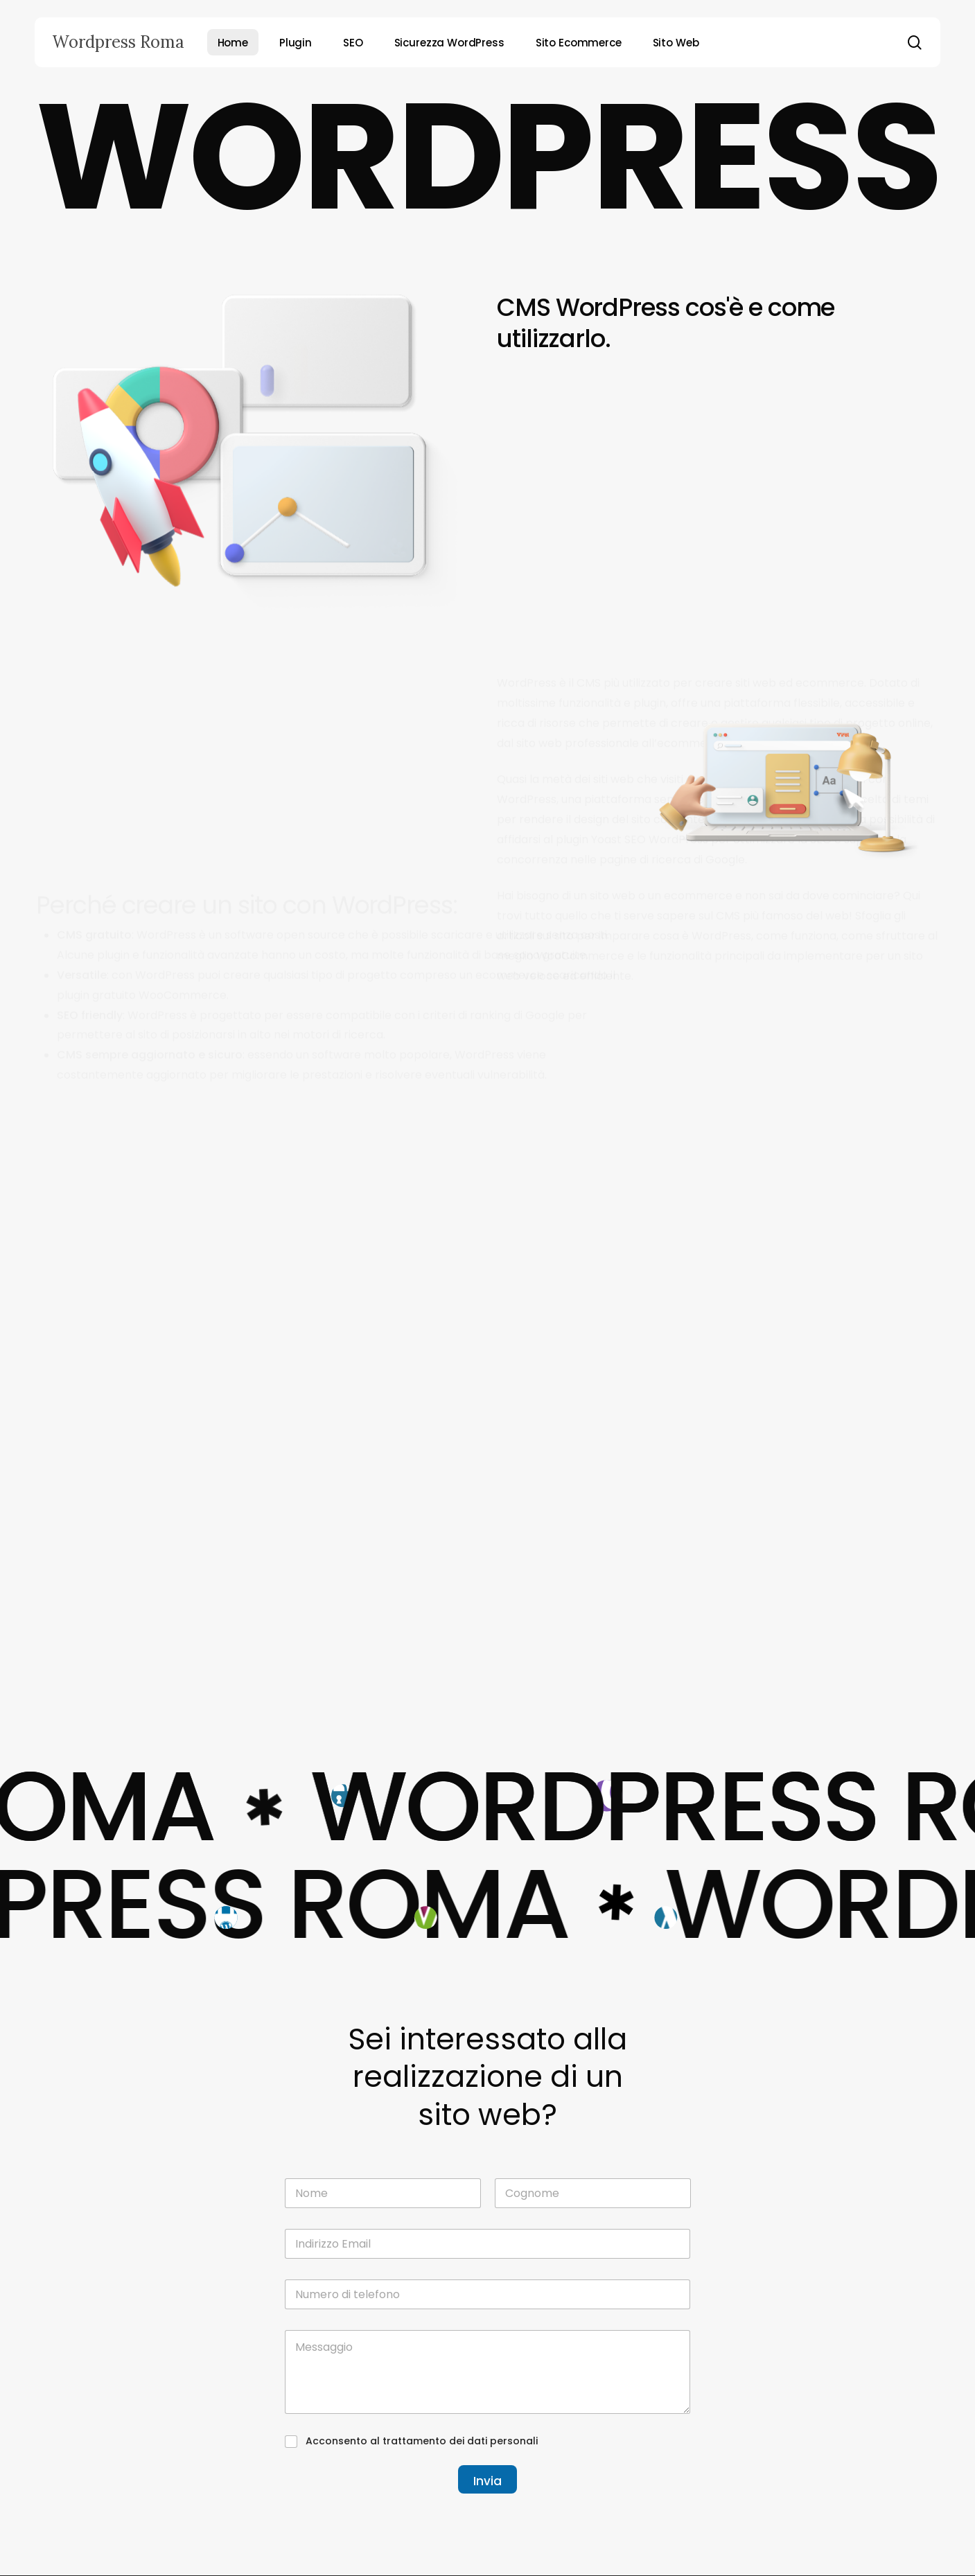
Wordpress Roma (118, 42)
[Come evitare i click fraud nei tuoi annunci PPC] (803, 1407)
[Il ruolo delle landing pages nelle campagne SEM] (803, 1575)
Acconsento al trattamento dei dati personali (422, 2441)
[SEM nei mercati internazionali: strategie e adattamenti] (803, 1070)
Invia (487, 2481)
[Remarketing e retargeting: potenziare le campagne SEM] (803, 1238)
